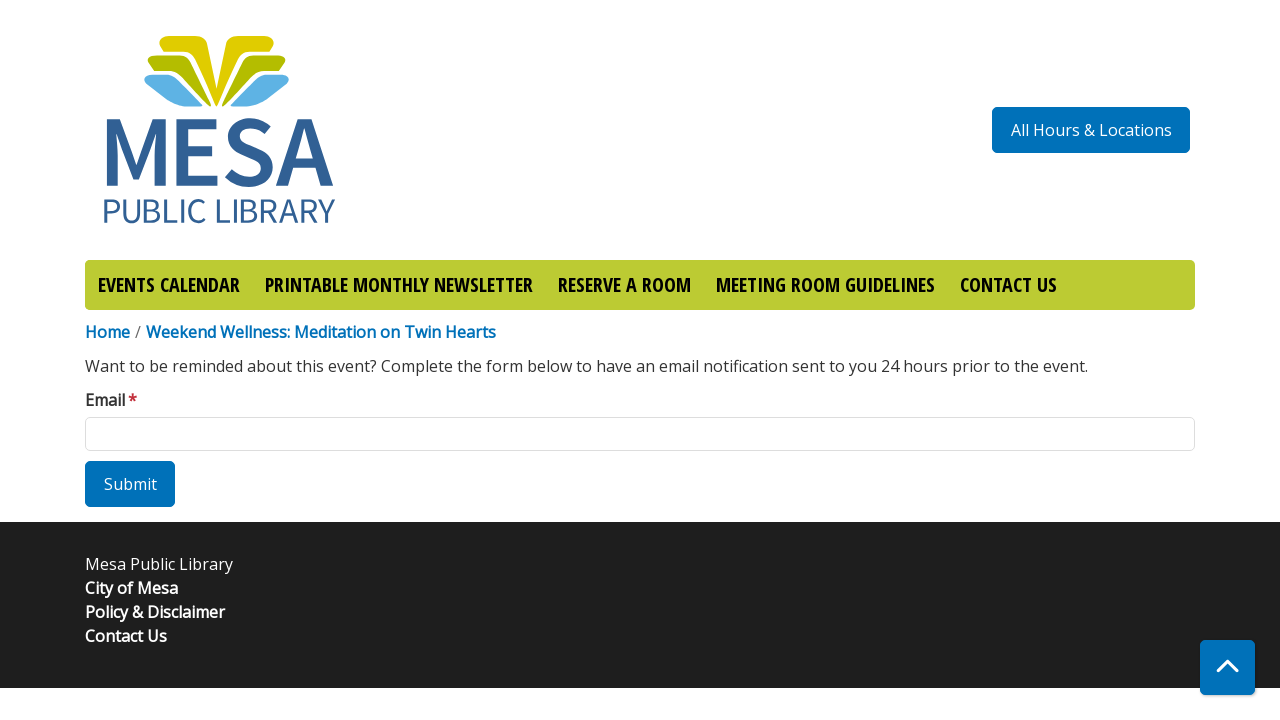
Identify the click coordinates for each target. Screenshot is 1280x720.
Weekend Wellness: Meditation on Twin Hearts (321, 332)
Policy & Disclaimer (155, 612)
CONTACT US (1008, 284)
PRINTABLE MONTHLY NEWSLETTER (399, 284)
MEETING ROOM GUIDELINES (825, 284)
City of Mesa (131, 588)
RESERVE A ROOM (624, 284)
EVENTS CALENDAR (169, 284)
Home (107, 332)
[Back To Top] (1227, 667)
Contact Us (126, 636)
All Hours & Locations (1091, 130)
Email (105, 400)
